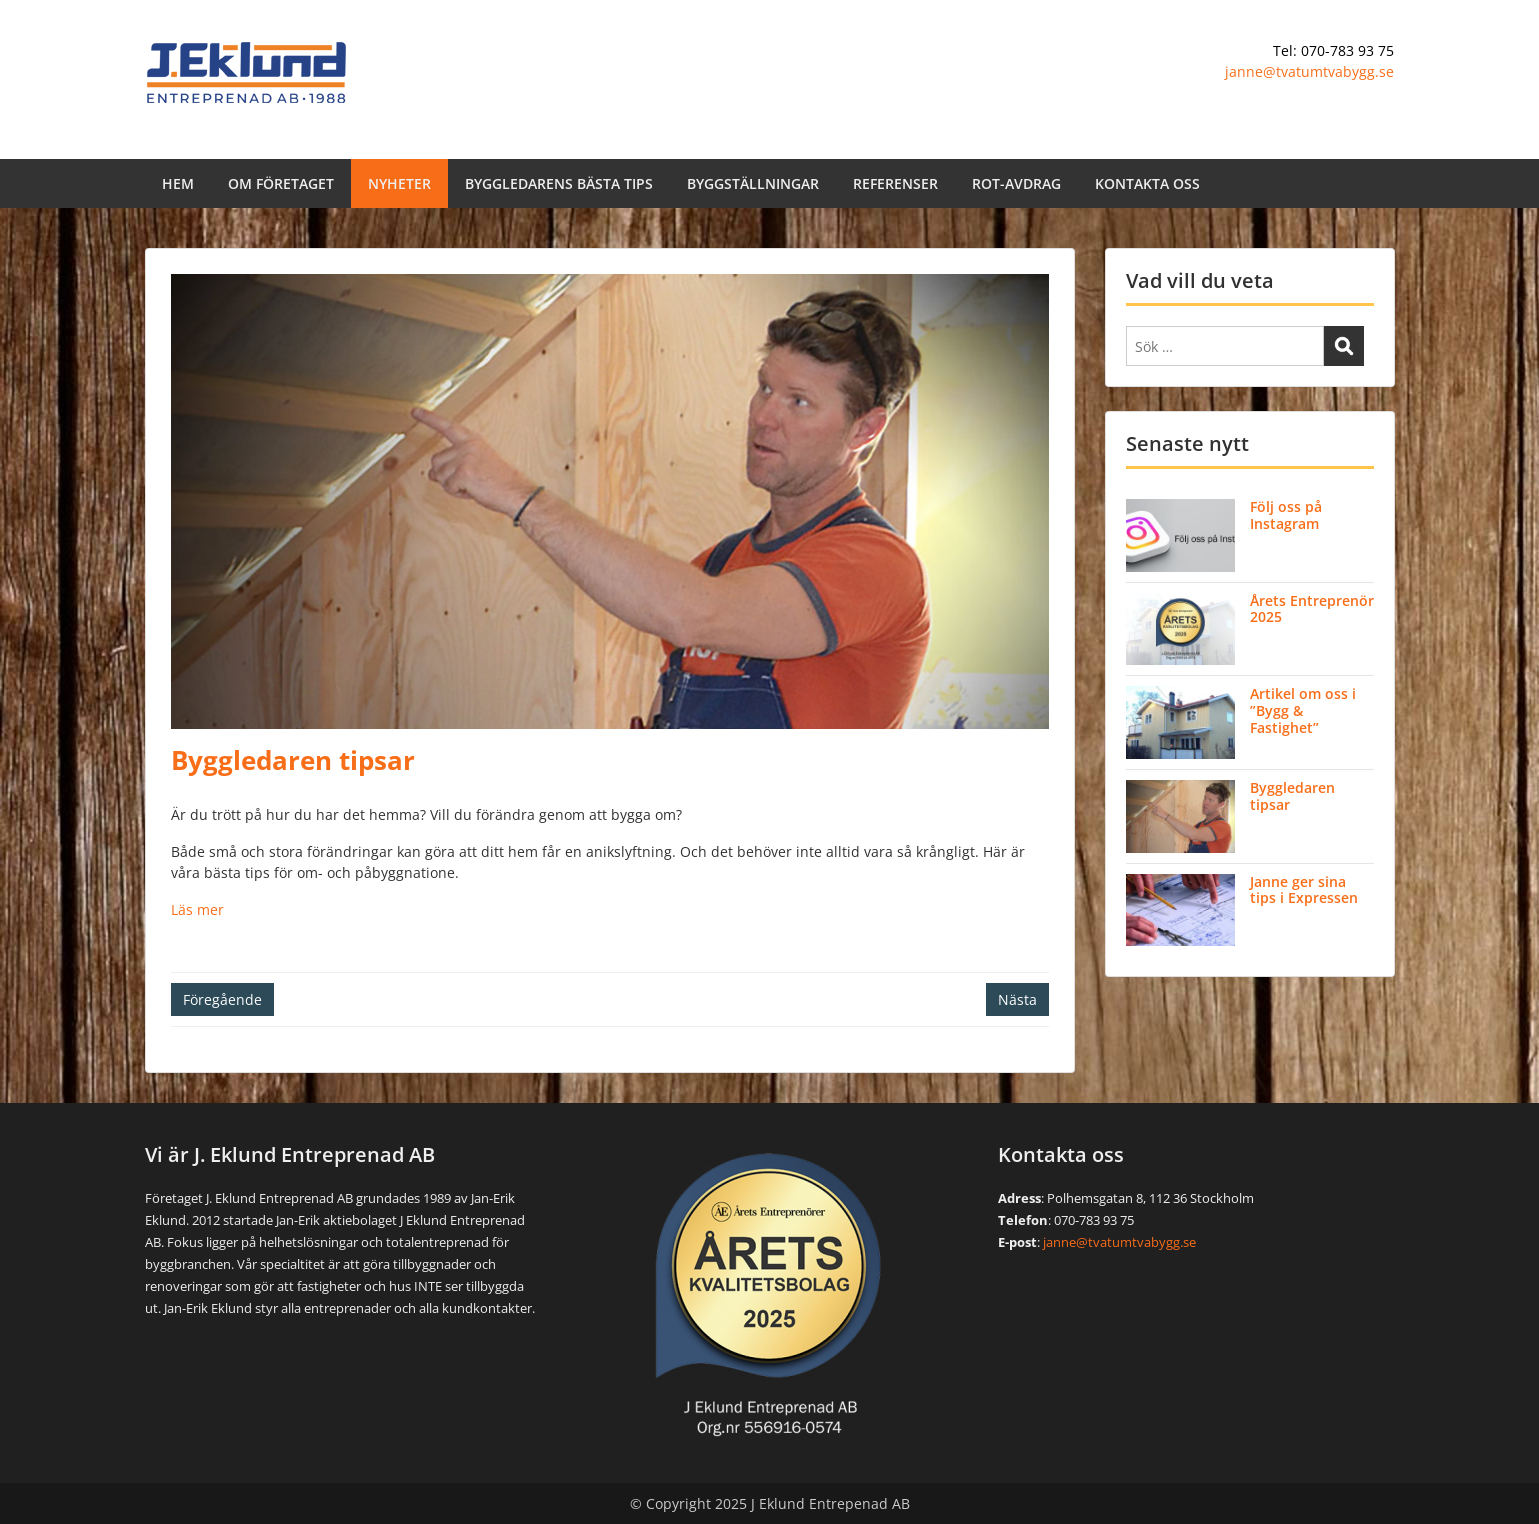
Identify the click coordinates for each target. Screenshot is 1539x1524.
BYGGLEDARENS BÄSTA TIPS (559, 183)
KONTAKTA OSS (1147, 183)
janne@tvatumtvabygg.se (1309, 71)
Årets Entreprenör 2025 (1312, 609)
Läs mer (197, 909)
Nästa (1017, 999)
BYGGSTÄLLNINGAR (753, 183)
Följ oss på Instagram (1286, 515)
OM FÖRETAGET (281, 183)
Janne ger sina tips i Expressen (1304, 890)
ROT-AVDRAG (1016, 183)
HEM (178, 183)
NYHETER (399, 183)
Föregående (222, 999)
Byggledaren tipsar (1292, 796)
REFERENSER (895, 183)
